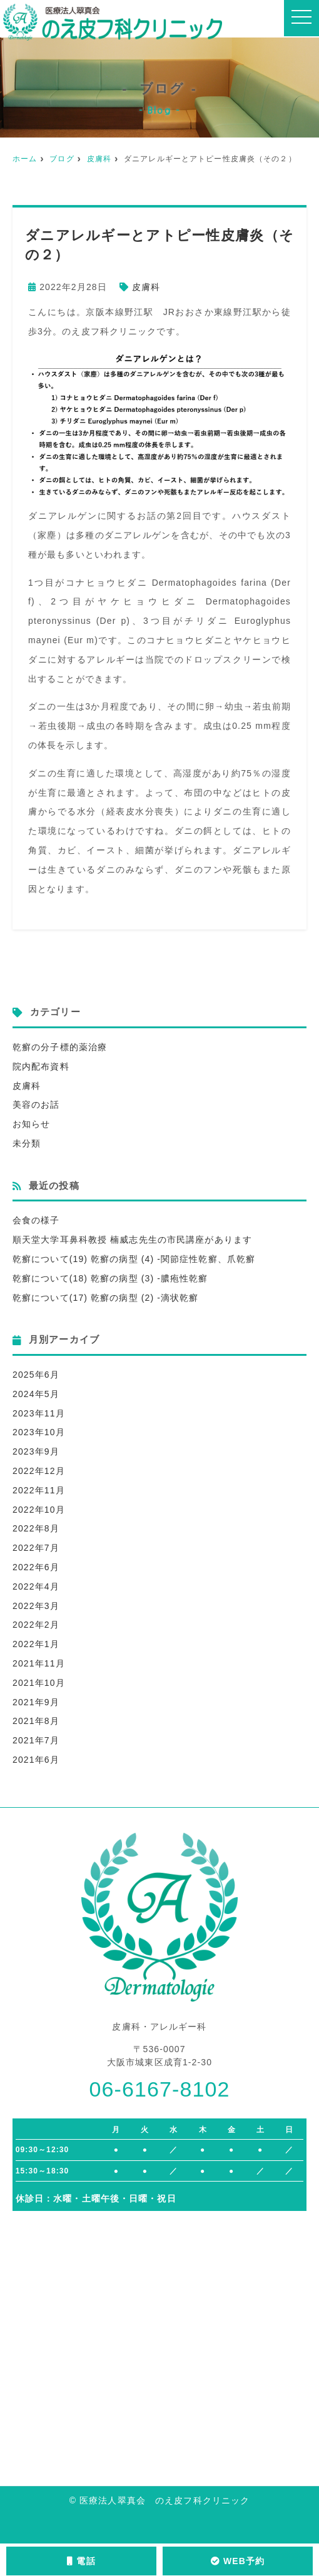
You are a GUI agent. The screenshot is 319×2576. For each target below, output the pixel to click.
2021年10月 (39, 1683)
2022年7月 (36, 1548)
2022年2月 (36, 1625)
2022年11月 (39, 1490)
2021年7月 (36, 1740)
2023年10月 (39, 1432)
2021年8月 (36, 1721)
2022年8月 (36, 1528)
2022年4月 (36, 1586)
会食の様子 (36, 1220)
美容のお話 (36, 1105)
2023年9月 (36, 1451)
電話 (81, 2561)
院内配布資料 (41, 1066)
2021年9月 (36, 1702)
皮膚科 (99, 158)
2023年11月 (39, 1413)
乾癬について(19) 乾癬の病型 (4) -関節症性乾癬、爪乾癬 (134, 1259)
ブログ (61, 158)
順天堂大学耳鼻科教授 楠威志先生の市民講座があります (132, 1240)
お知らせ (31, 1124)
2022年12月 (39, 1471)
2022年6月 (36, 1567)
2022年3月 (36, 1606)
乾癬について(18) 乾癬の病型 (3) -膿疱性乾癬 (110, 1278)
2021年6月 (36, 1760)
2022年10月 (39, 1510)
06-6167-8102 (159, 2089)
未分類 (27, 1143)
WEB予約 (238, 2561)
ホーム (25, 158)
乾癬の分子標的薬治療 (60, 1047)
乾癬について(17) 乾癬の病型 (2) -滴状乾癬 (105, 1298)
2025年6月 (36, 1375)
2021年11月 (39, 1663)
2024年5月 (36, 1394)
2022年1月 (36, 1644)
